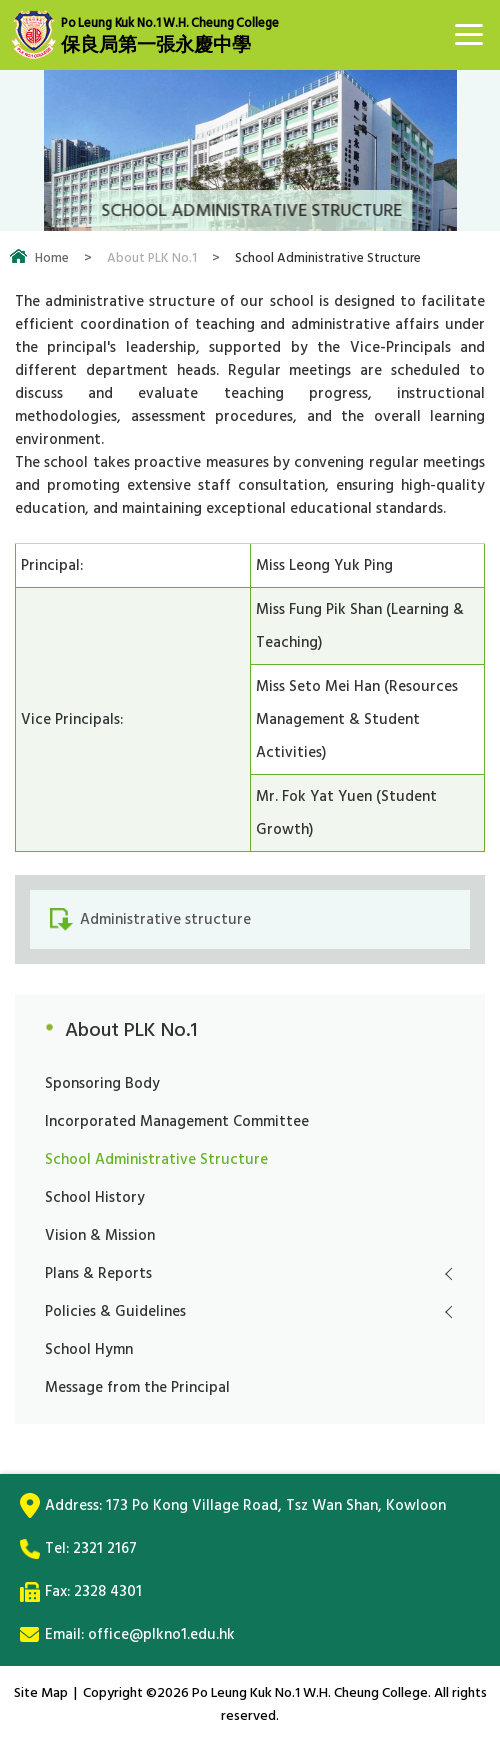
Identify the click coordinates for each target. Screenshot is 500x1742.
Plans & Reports (98, 1273)
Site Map (41, 1692)
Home (52, 258)
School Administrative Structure (156, 1159)
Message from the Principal (137, 1387)
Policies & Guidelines (115, 1311)
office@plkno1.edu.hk (161, 1634)
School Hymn (89, 1349)
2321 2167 (105, 1548)
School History (95, 1197)
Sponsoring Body (102, 1083)
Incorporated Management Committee (177, 1121)
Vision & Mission (100, 1235)
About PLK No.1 (152, 258)
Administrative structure (165, 919)
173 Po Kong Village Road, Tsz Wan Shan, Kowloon (276, 1505)
